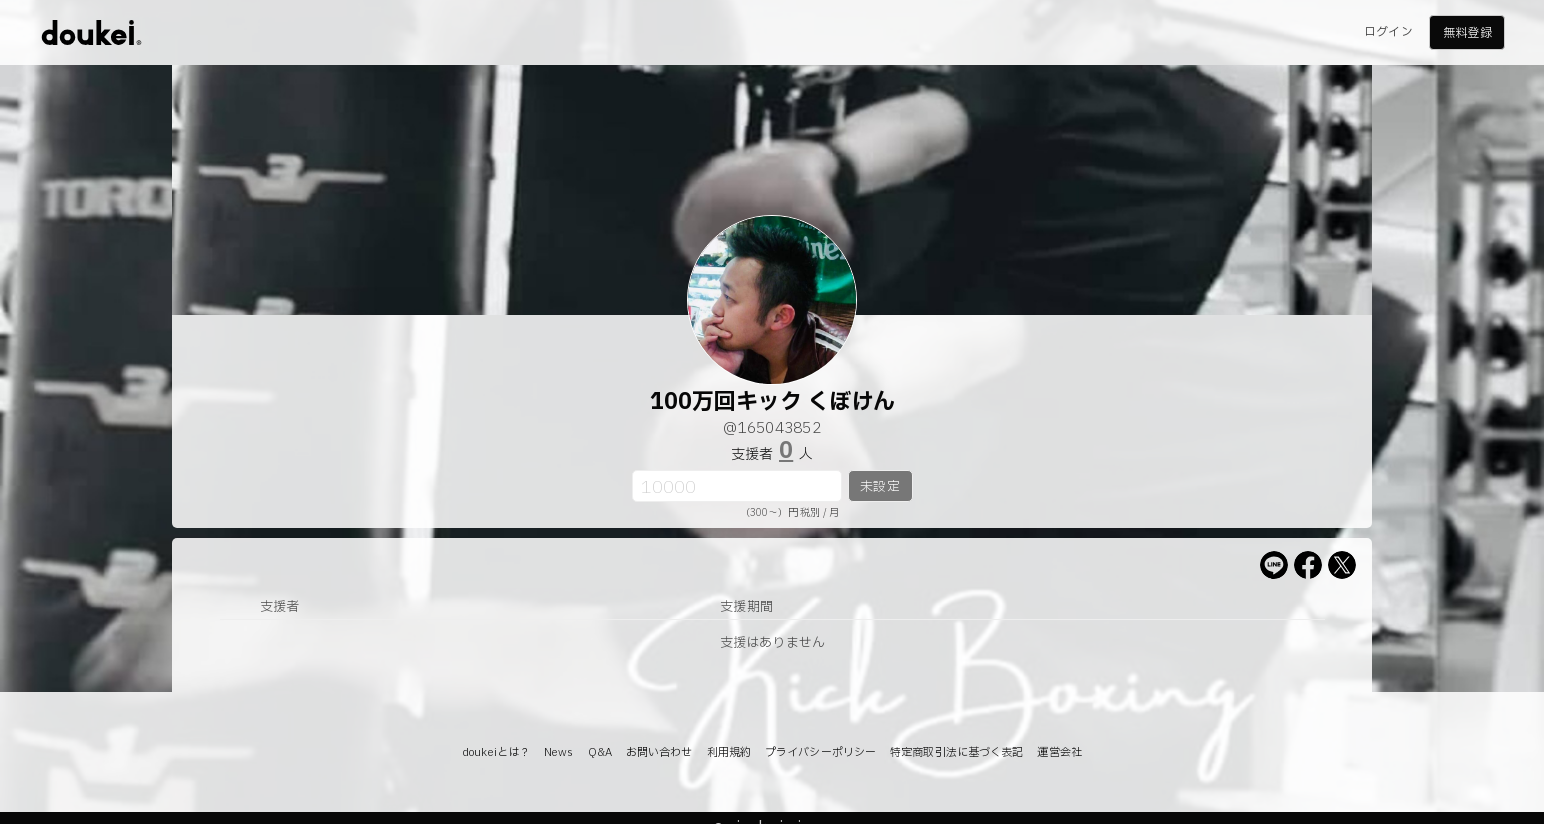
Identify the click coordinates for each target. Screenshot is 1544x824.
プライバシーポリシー (820, 752)
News (558, 752)
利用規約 (729, 752)
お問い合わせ (659, 752)
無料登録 (1467, 33)
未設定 (879, 487)
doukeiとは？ (496, 752)
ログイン (1388, 32)
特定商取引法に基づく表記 (956, 752)
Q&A (600, 752)
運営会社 (1059, 752)
